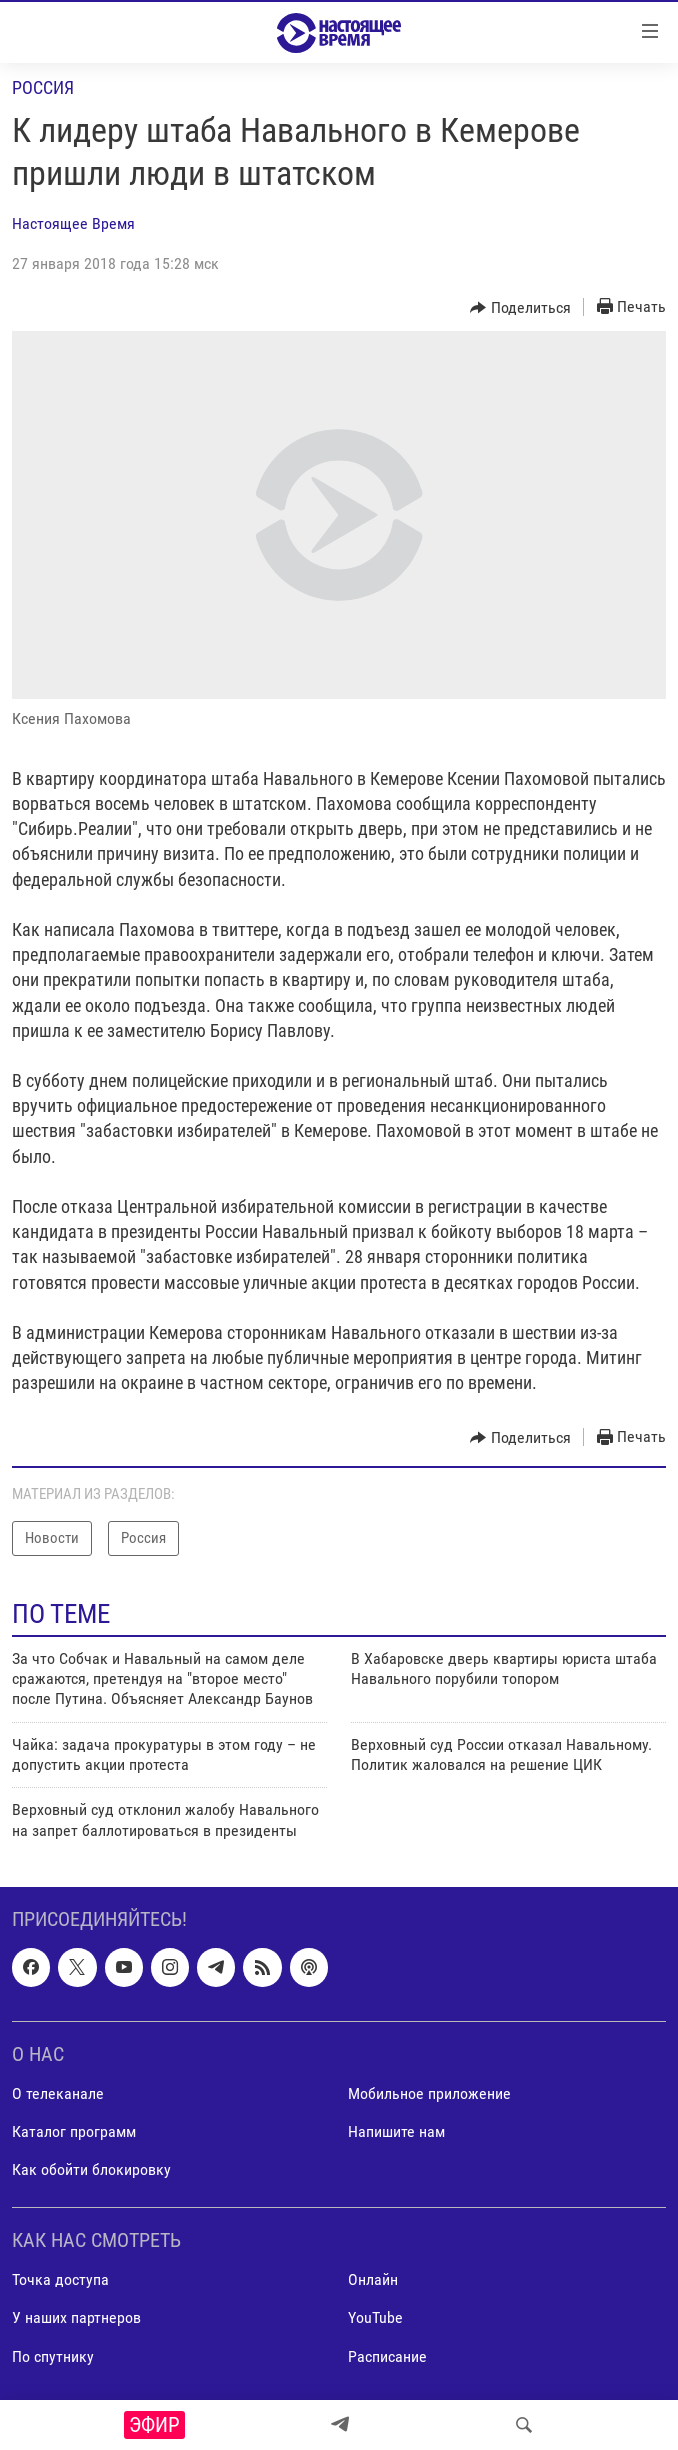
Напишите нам (396, 2131)
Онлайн (373, 2280)
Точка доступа (60, 2280)
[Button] (520, 308)
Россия (43, 87)
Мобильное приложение (429, 2093)
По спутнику (53, 2356)
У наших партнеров (76, 2318)
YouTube (375, 2318)
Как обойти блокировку (91, 2169)
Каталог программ (74, 2131)
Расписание (387, 2356)
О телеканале (58, 2093)
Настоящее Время (73, 223)
